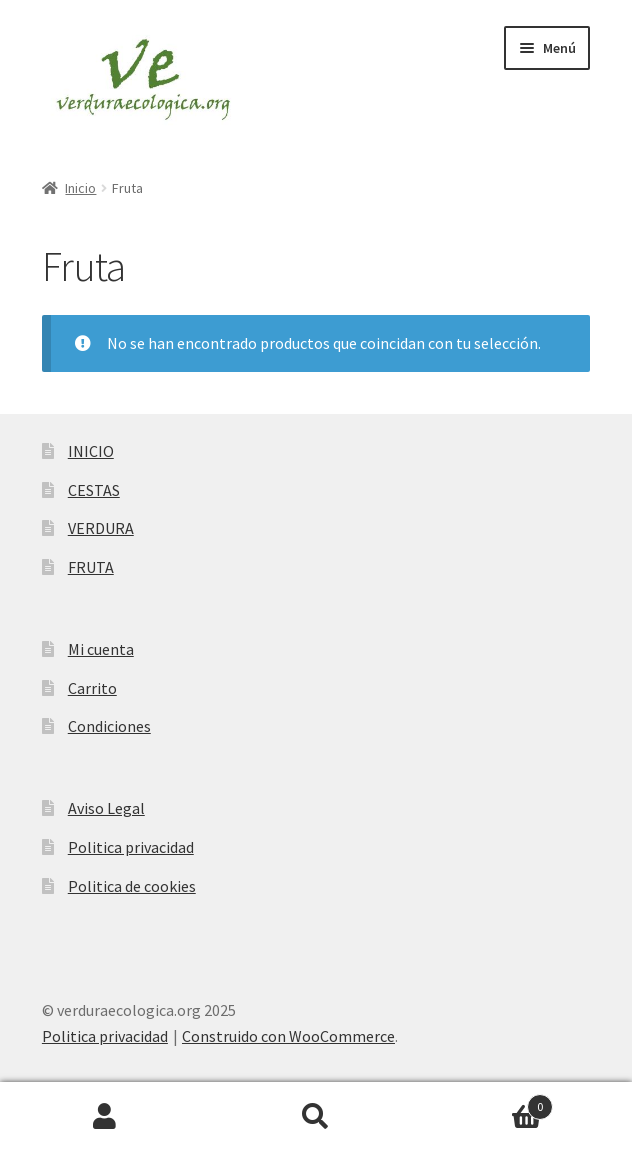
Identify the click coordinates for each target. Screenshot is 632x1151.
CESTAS (94, 490)
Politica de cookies (132, 886)
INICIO (91, 451)
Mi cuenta (101, 649)
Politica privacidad (131, 847)
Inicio (80, 188)
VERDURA (101, 528)
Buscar (316, 1117)
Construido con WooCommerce (288, 1036)
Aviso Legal (106, 808)
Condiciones (109, 726)
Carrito (92, 688)
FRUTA (91, 567)
